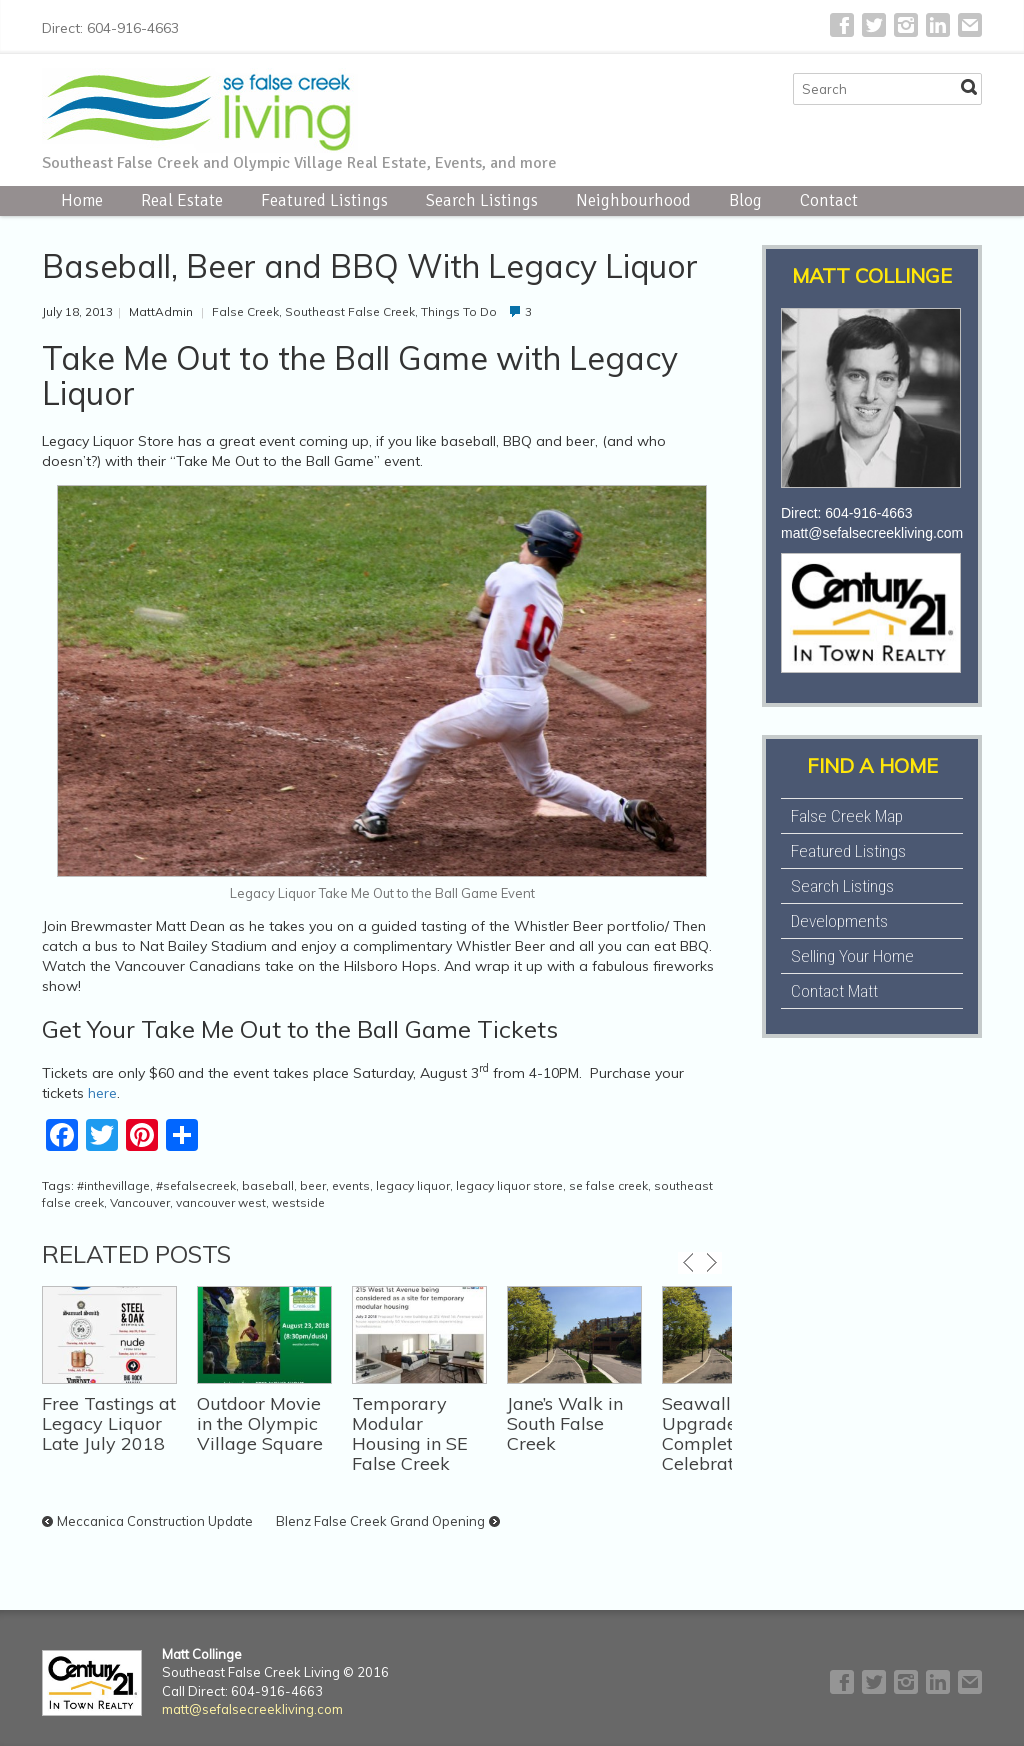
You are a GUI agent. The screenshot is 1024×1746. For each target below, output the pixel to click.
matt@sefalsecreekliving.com (872, 533)
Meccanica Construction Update (155, 1521)
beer (313, 1185)
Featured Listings (324, 200)
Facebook (842, 25)
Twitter (874, 25)
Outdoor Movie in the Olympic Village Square (260, 1423)
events (351, 1185)
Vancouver (140, 1202)
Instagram (906, 25)
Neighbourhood (633, 200)
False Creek (245, 311)
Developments (839, 921)
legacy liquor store (509, 1185)
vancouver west (221, 1202)
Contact (829, 200)
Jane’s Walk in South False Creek (565, 1423)
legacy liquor (413, 1185)
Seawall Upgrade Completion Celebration (710, 1433)
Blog (745, 200)
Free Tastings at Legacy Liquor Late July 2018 (109, 1423)
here (102, 1093)
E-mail (970, 25)
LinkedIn (938, 25)
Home (82, 200)
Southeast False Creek (350, 311)
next (711, 1263)
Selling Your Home (852, 956)
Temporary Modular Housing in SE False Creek (410, 1433)
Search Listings (482, 200)
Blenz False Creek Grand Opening (380, 1521)
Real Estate (182, 200)
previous (689, 1263)
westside (298, 1202)
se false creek (608, 1185)
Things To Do (459, 311)
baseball (268, 1185)
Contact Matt (834, 991)
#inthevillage (113, 1185)
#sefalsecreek (196, 1185)
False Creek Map (847, 816)
